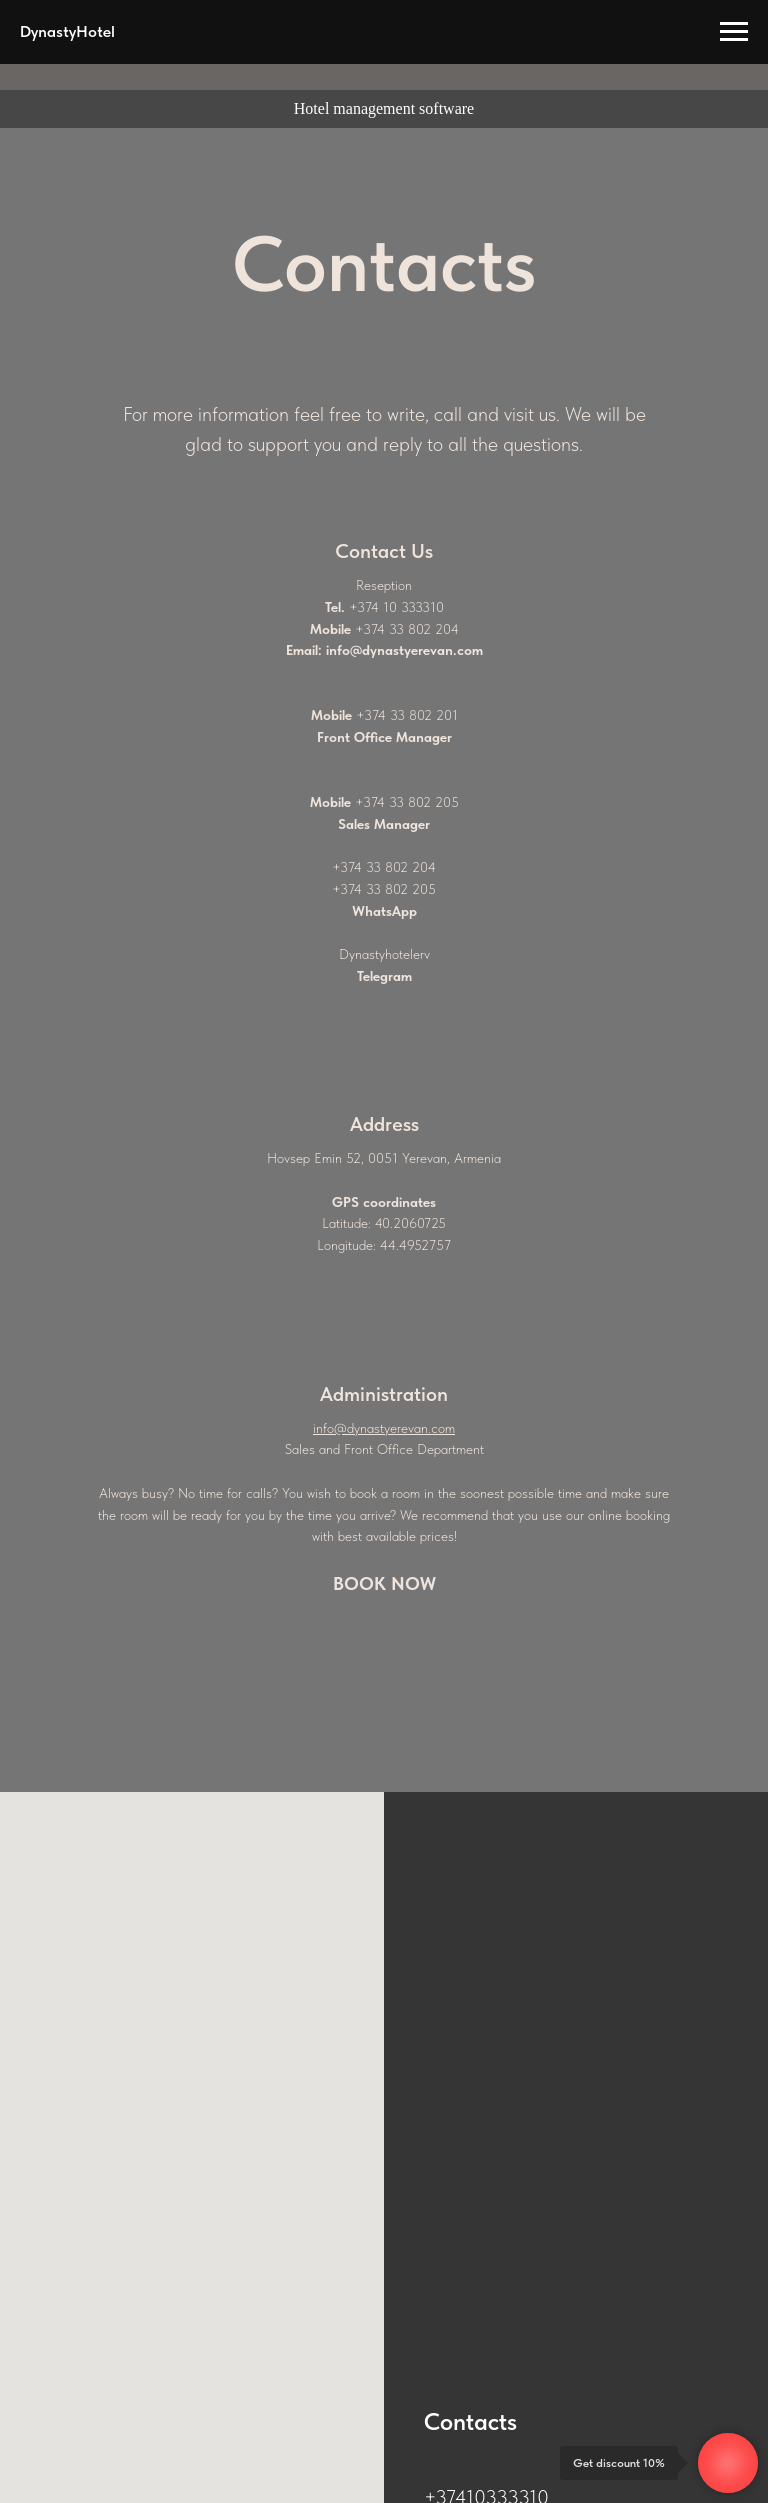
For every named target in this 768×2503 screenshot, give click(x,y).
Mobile (330, 629)
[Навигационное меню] (734, 32)
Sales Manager (384, 824)
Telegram (384, 976)
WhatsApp (384, 911)
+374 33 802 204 (407, 629)
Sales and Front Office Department (384, 1449)
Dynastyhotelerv (384, 954)
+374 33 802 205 (407, 802)
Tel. (335, 607)
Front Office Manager (384, 737)
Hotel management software (384, 108)
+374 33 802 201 (407, 715)
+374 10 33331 (392, 607)
